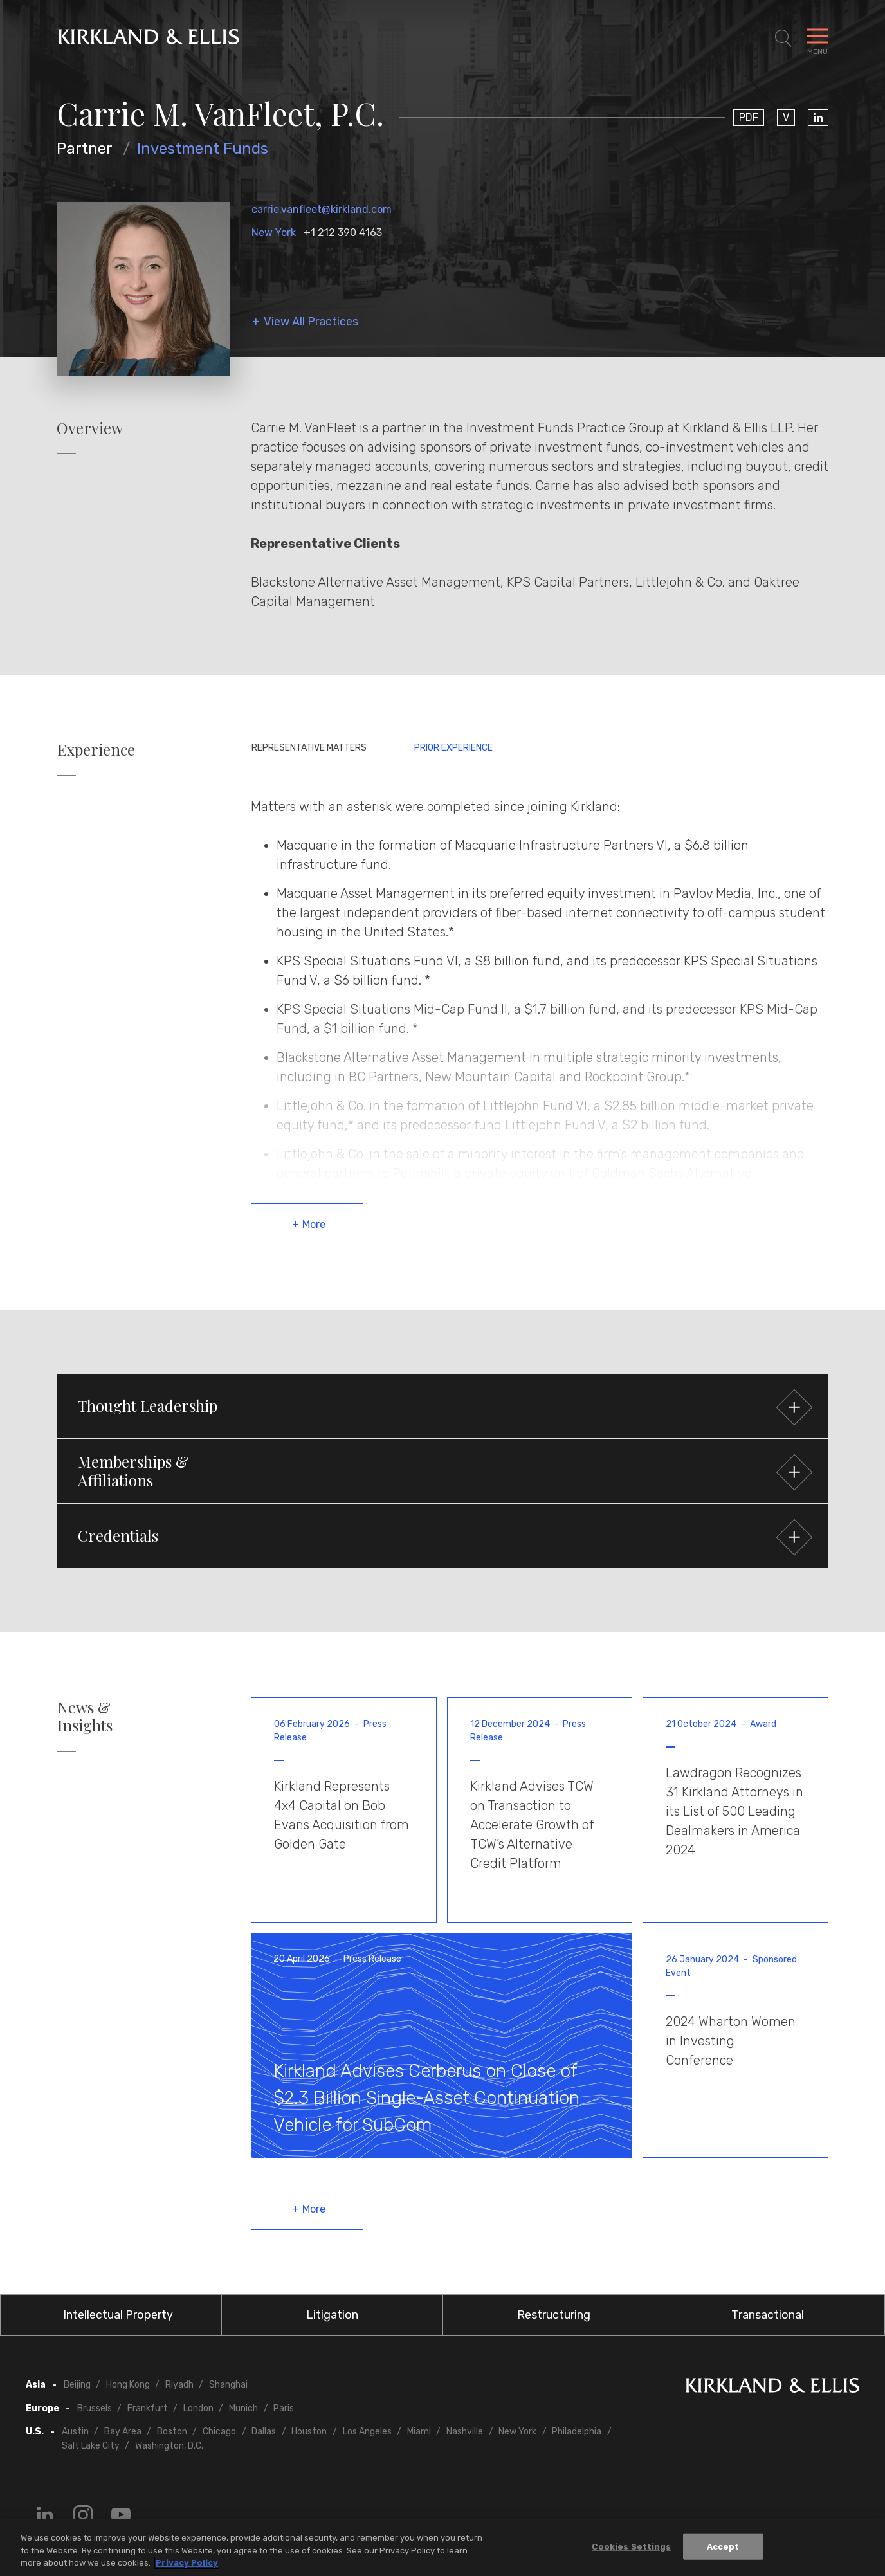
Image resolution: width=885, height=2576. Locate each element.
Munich (243, 2408)
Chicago (219, 2431)
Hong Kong (128, 2384)
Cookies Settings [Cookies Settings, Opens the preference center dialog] (631, 2547)
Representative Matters (309, 747)
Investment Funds (202, 149)
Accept (723, 2547)
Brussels (94, 2408)
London (198, 2408)
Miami (419, 2431)
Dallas (263, 2431)
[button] (442, 1406)
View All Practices (311, 322)
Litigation (332, 2315)
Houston (309, 2431)
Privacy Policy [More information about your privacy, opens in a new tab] (187, 2563)
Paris (283, 2408)
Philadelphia (576, 2431)
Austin (75, 2431)
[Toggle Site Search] (783, 38)
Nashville (464, 2431)
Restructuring (553, 2315)
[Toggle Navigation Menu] (817, 38)
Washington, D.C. (169, 2445)
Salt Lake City (91, 2445)
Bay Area (122, 2431)
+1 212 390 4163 (343, 232)
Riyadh (179, 2384)
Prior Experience (453, 747)
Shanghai (228, 2384)
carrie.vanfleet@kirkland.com (321, 209)
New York (273, 232)
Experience (96, 750)
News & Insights (85, 1716)
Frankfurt (147, 2408)
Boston (172, 2431)
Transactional (767, 2315)
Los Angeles (367, 2431)
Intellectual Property (118, 2315)
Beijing (77, 2384)
